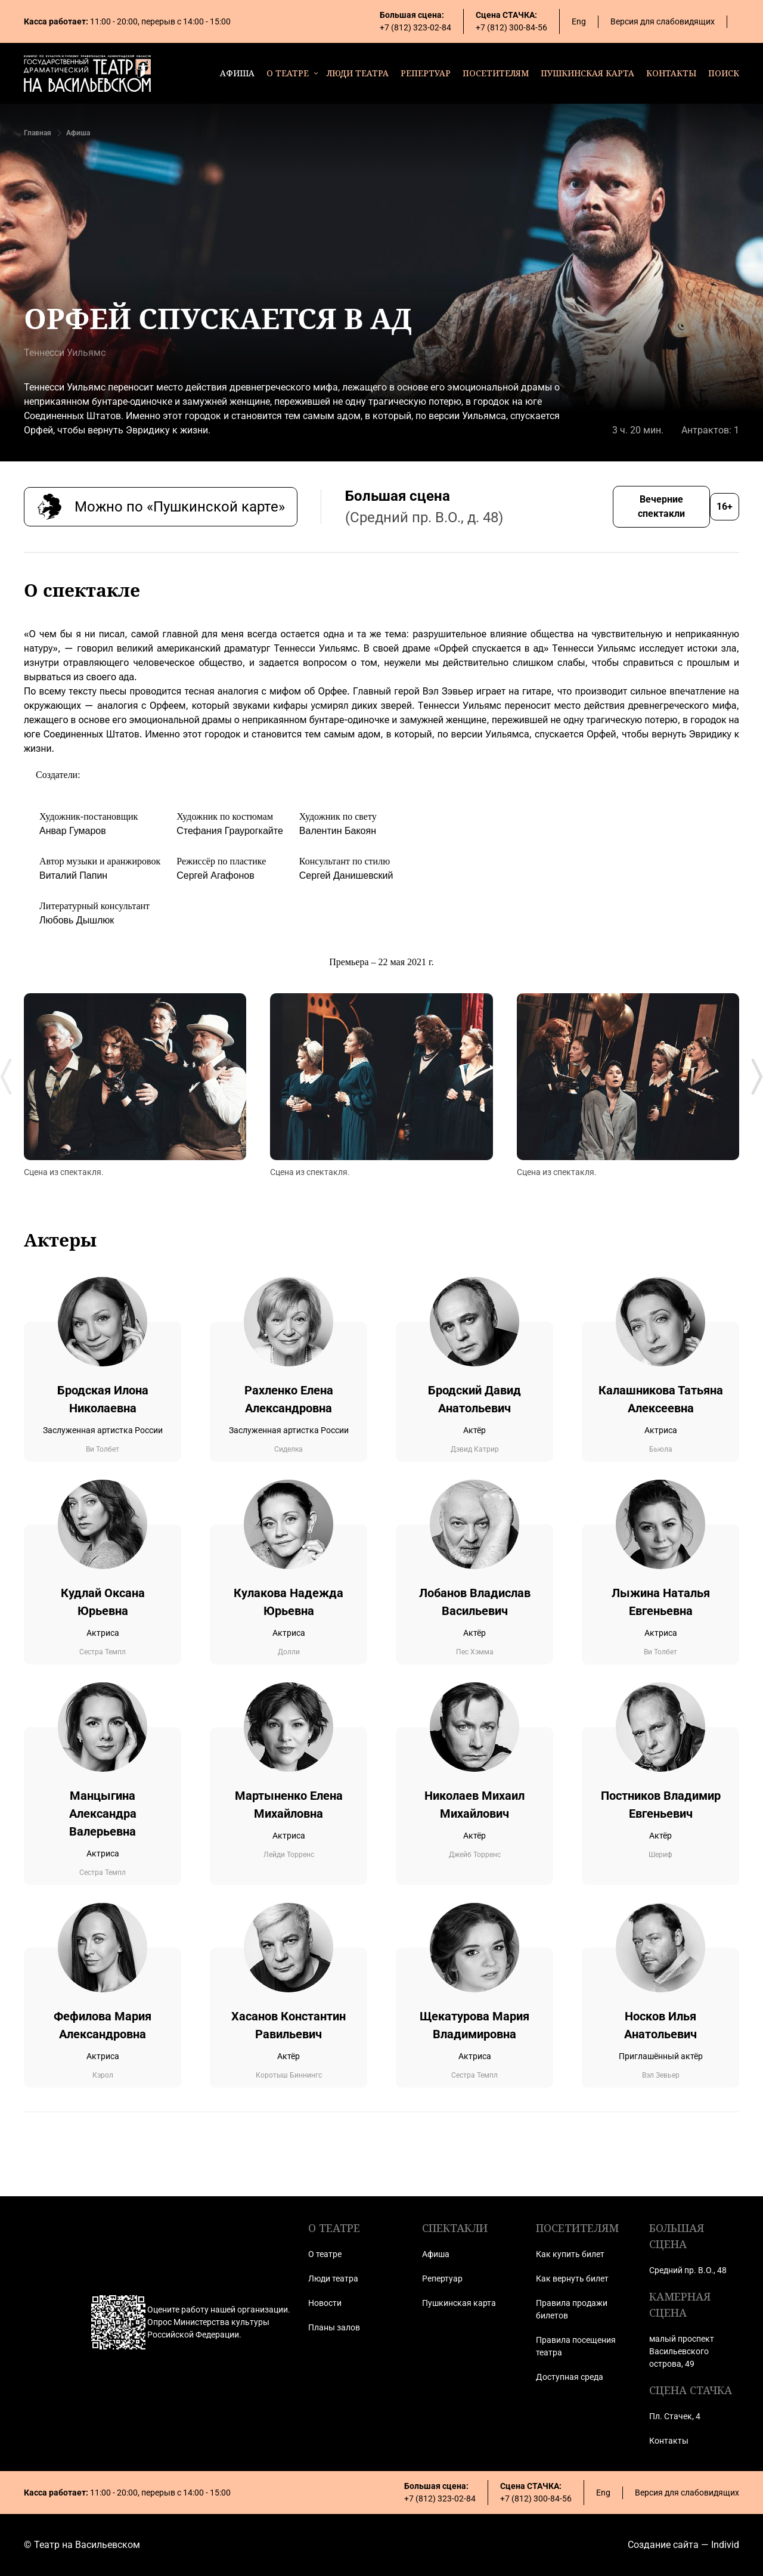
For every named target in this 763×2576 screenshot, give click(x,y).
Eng (579, 21)
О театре (325, 2254)
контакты (671, 73)
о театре (287, 73)
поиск (723, 73)
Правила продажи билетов (571, 2309)
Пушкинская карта (459, 2303)
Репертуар (442, 2278)
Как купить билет (570, 2254)
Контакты (668, 2440)
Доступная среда (569, 2377)
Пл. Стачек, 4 (674, 2416)
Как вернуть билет (572, 2278)
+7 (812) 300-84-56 (511, 27)
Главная (37, 133)
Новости (325, 2303)
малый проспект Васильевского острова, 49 (681, 2351)
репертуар (426, 73)
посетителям (496, 73)
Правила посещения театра (576, 2346)
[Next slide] (757, 1077)
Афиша (78, 133)
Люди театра (333, 2278)
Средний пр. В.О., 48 (688, 2270)
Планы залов (334, 2327)
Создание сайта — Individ (683, 2544)
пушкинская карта (587, 73)
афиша (237, 73)
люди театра (358, 73)
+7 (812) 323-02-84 (415, 27)
